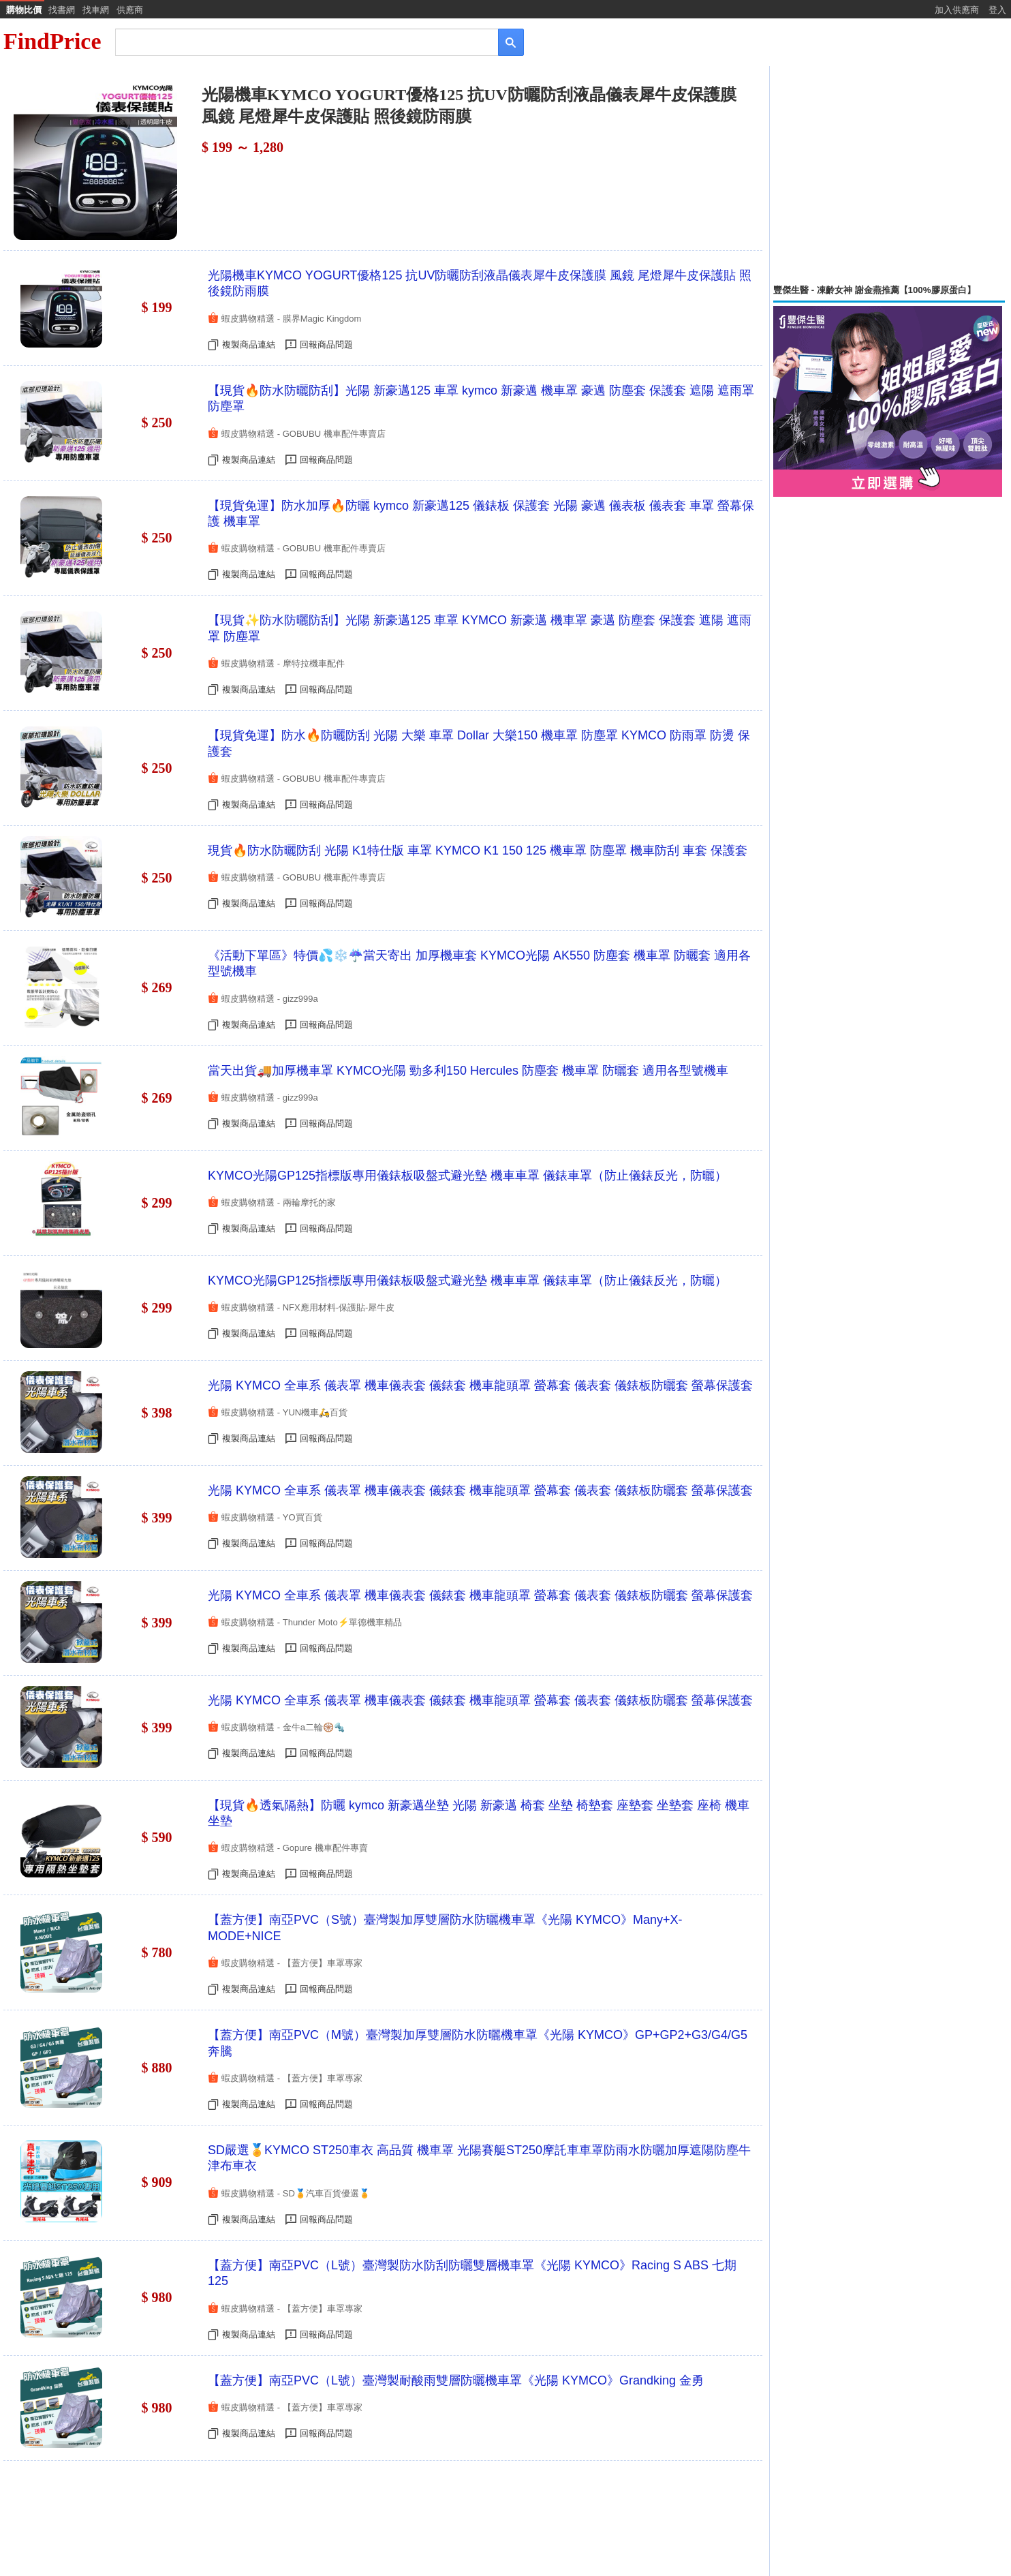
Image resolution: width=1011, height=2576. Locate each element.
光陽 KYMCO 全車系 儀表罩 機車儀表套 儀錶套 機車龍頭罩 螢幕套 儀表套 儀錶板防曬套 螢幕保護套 (480, 1385)
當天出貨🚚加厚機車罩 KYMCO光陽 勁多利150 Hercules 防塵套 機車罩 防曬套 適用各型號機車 (468, 1070)
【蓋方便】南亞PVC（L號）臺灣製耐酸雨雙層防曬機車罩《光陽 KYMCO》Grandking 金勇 (456, 2380)
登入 (997, 10)
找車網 (95, 10)
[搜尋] (297, 41)
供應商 (129, 10)
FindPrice (52, 41)
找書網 (61, 10)
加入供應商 (957, 10)
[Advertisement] (889, 175)
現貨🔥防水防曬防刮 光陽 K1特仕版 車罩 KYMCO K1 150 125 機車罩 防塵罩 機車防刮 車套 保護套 (477, 850)
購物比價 (24, 10)
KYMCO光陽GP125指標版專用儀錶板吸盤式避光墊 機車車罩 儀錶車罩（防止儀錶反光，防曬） (467, 1175)
